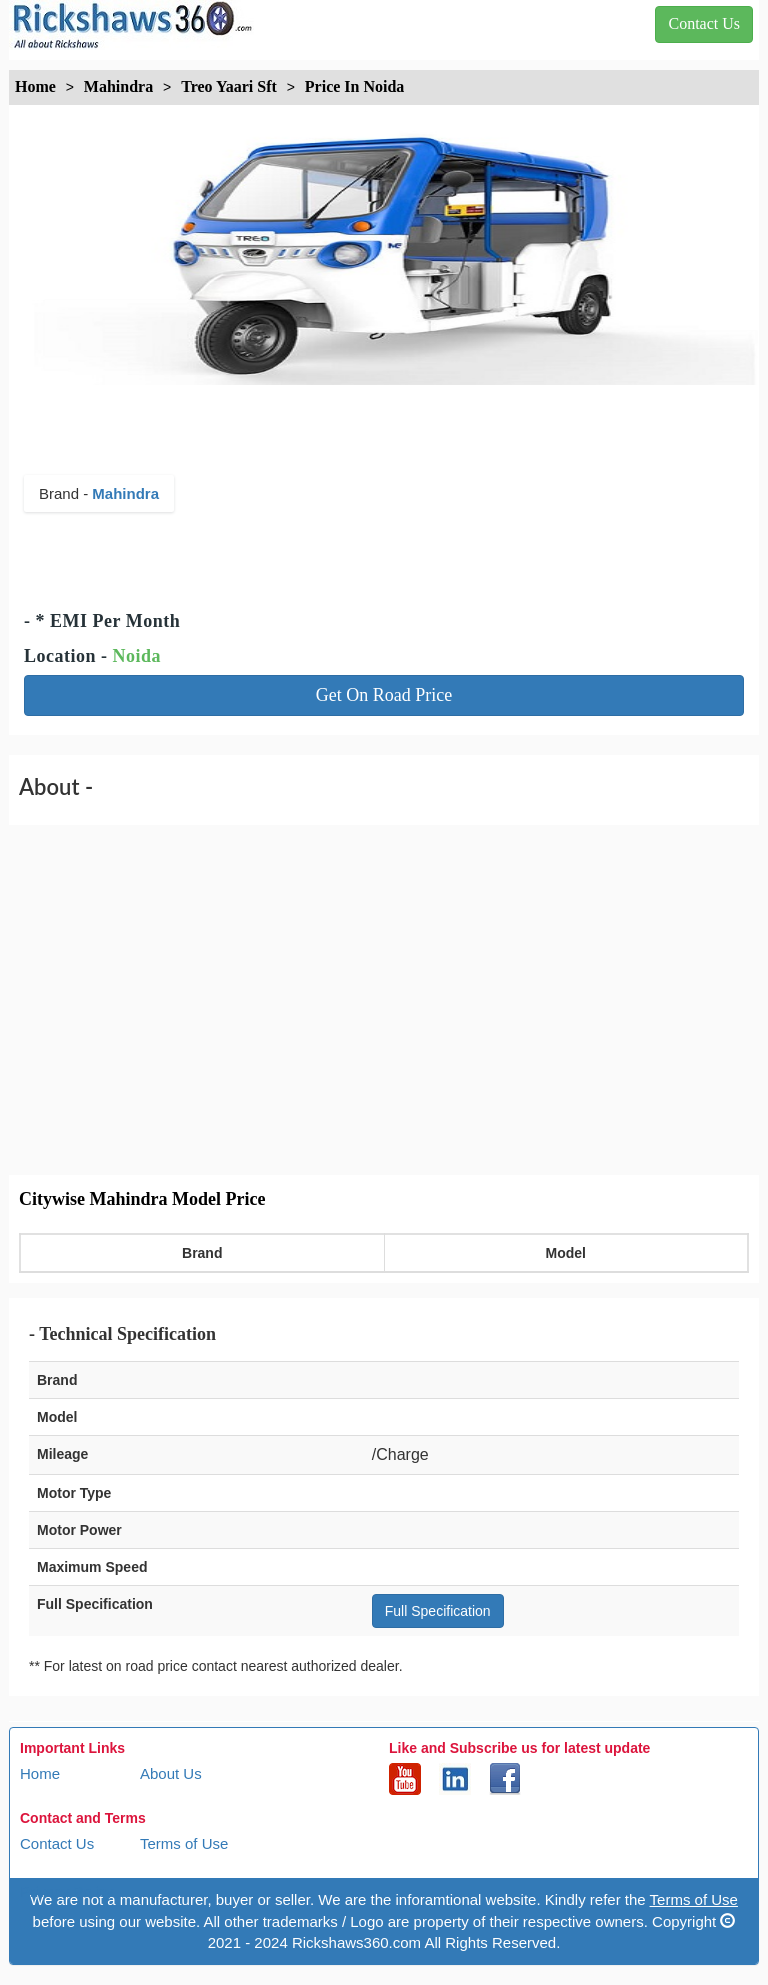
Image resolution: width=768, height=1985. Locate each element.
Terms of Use (184, 1843)
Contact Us (57, 1843)
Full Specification (438, 1611)
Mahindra (125, 493)
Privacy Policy (66, 1891)
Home (40, 1773)
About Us (171, 1773)
